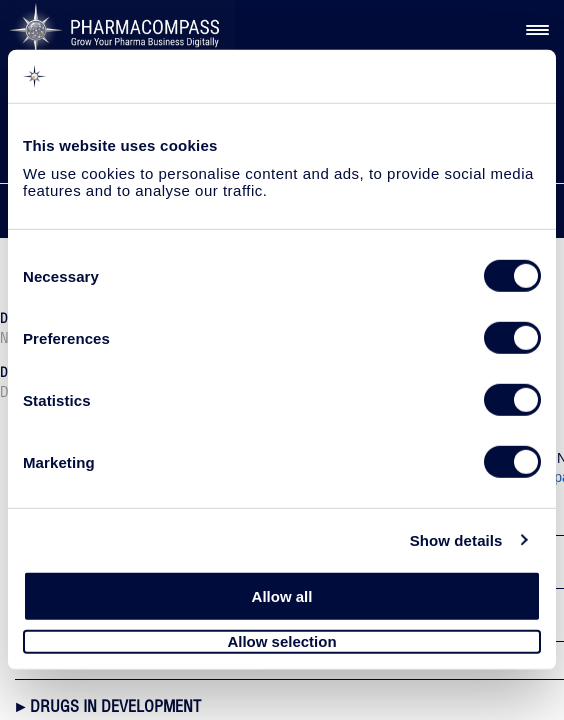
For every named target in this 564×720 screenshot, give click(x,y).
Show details (456, 539)
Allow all (282, 596)
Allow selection (281, 641)
